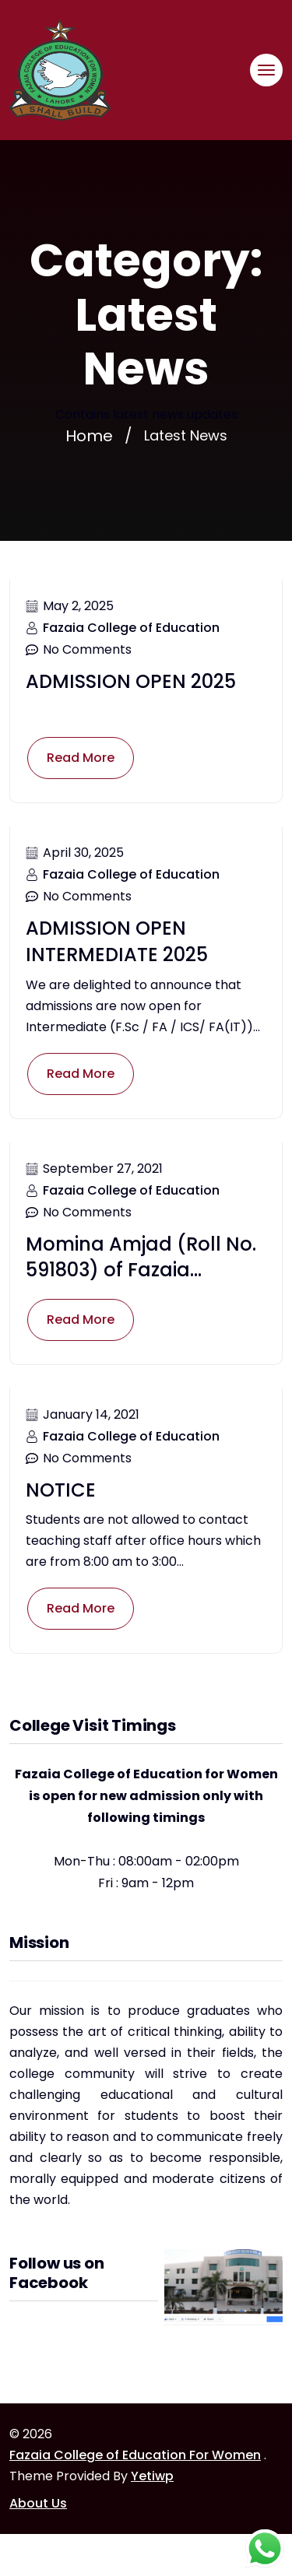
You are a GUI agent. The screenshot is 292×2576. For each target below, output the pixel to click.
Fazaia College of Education (131, 628)
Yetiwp (152, 2476)
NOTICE (61, 1490)
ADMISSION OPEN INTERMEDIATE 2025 (117, 941)
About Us (38, 2503)
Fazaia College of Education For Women (135, 2455)
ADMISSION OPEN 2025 (131, 681)
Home (89, 436)
